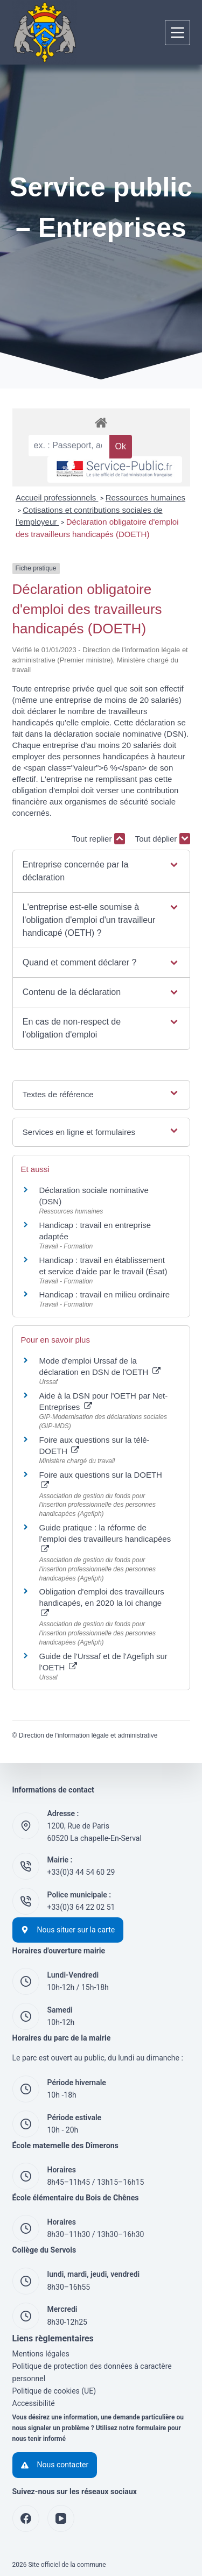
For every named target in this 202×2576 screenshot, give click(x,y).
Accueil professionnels (57, 497)
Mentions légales (40, 2353)
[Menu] (177, 32)
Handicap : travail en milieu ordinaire (104, 1294)
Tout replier (98, 838)
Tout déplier (162, 838)
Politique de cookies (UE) (54, 2391)
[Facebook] (25, 2518)
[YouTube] (60, 2518)
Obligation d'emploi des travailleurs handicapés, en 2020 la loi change (101, 1602)
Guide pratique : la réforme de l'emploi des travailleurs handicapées (105, 1538)
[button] (101, 871)
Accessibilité (33, 2403)
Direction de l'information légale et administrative (88, 1735)
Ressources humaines (145, 497)
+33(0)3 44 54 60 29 (81, 1872)
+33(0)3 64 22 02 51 (81, 1907)
